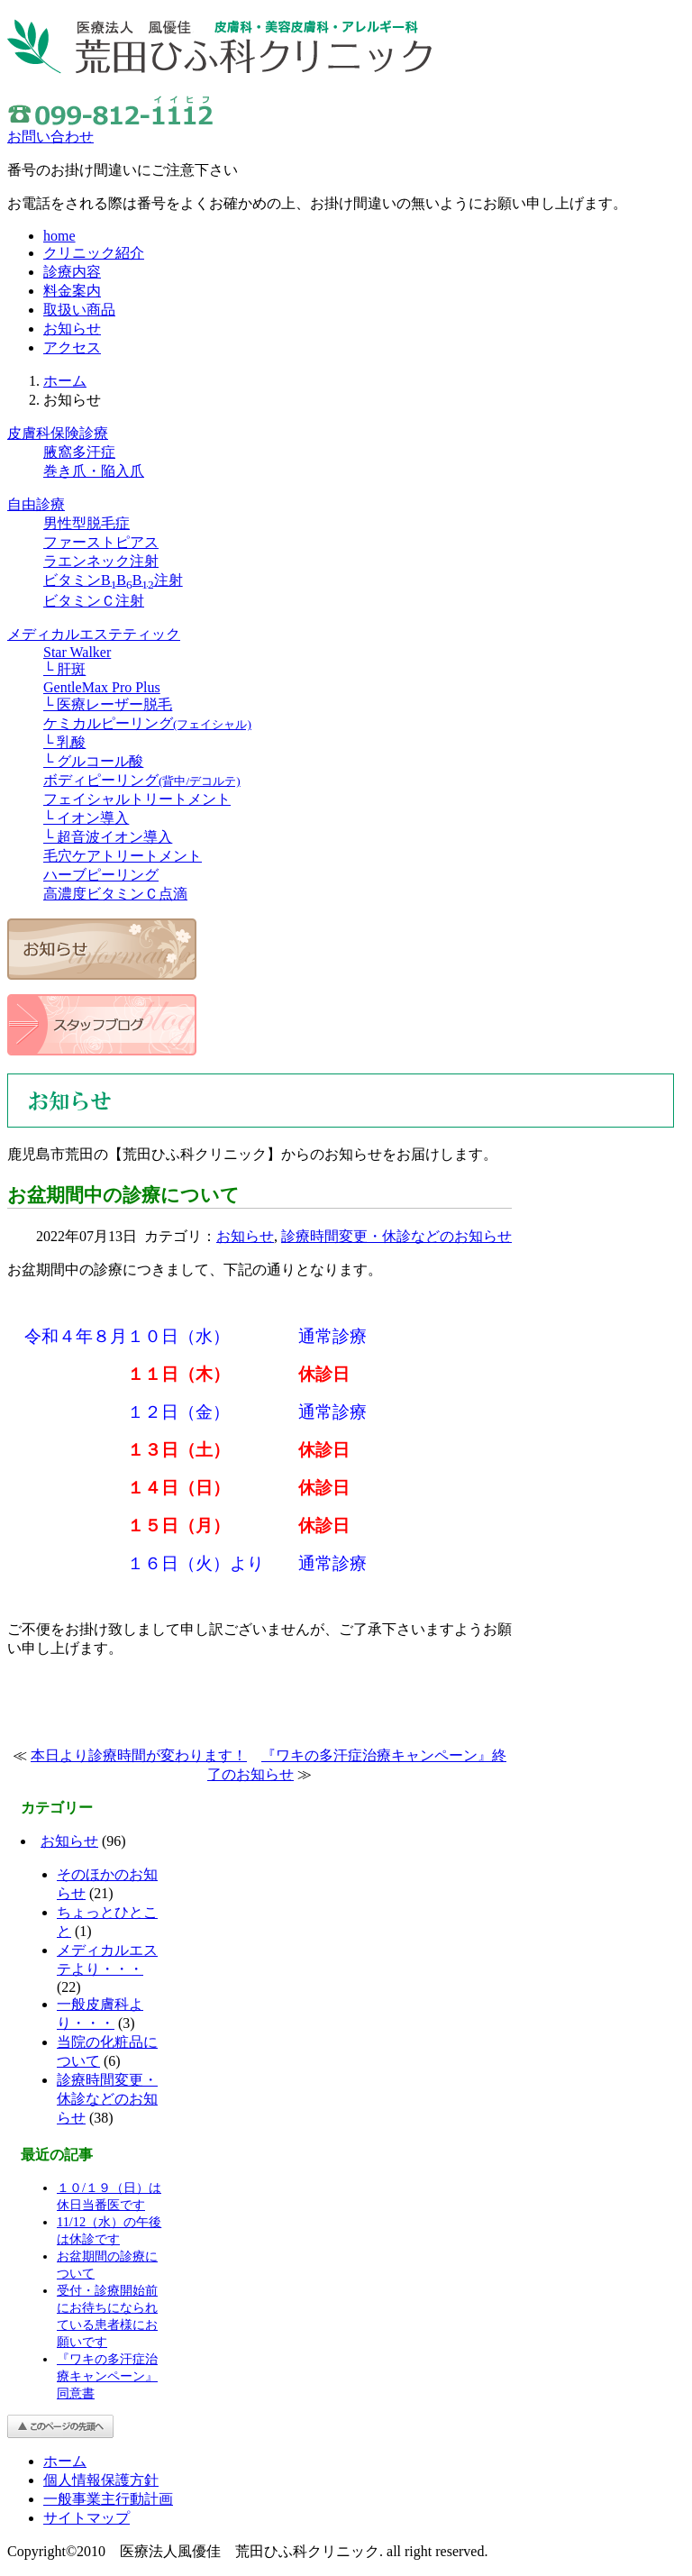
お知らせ (72, 328)
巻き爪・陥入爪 (93, 471)
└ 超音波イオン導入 (107, 837)
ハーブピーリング (101, 874)
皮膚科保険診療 (57, 433)
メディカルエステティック (93, 634)
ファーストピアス (101, 542)
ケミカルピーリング (147, 723)
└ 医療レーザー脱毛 (107, 704)
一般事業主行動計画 (108, 2499)
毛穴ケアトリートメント (122, 855)
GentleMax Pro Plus (101, 687)
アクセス (72, 347)
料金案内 (72, 290)
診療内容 (72, 271)
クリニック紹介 (93, 252)
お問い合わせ (50, 136)
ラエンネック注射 (101, 561)
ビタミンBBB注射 (113, 580)
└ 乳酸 (64, 742)
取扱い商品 (79, 309)
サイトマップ (86, 2518)
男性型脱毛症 (86, 523)
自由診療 (36, 504)
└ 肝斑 (64, 669)
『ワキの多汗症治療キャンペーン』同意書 (107, 2376)
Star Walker (77, 652)
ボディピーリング (142, 780)
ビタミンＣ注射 (93, 600)
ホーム (64, 380)
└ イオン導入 (86, 818)
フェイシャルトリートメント (137, 799)
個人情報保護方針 (101, 2480)
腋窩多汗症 (79, 452)
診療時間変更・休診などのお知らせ (396, 1236)
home (59, 235)
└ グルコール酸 (93, 761)
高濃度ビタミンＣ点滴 (115, 893)
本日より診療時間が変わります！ (139, 1755)
